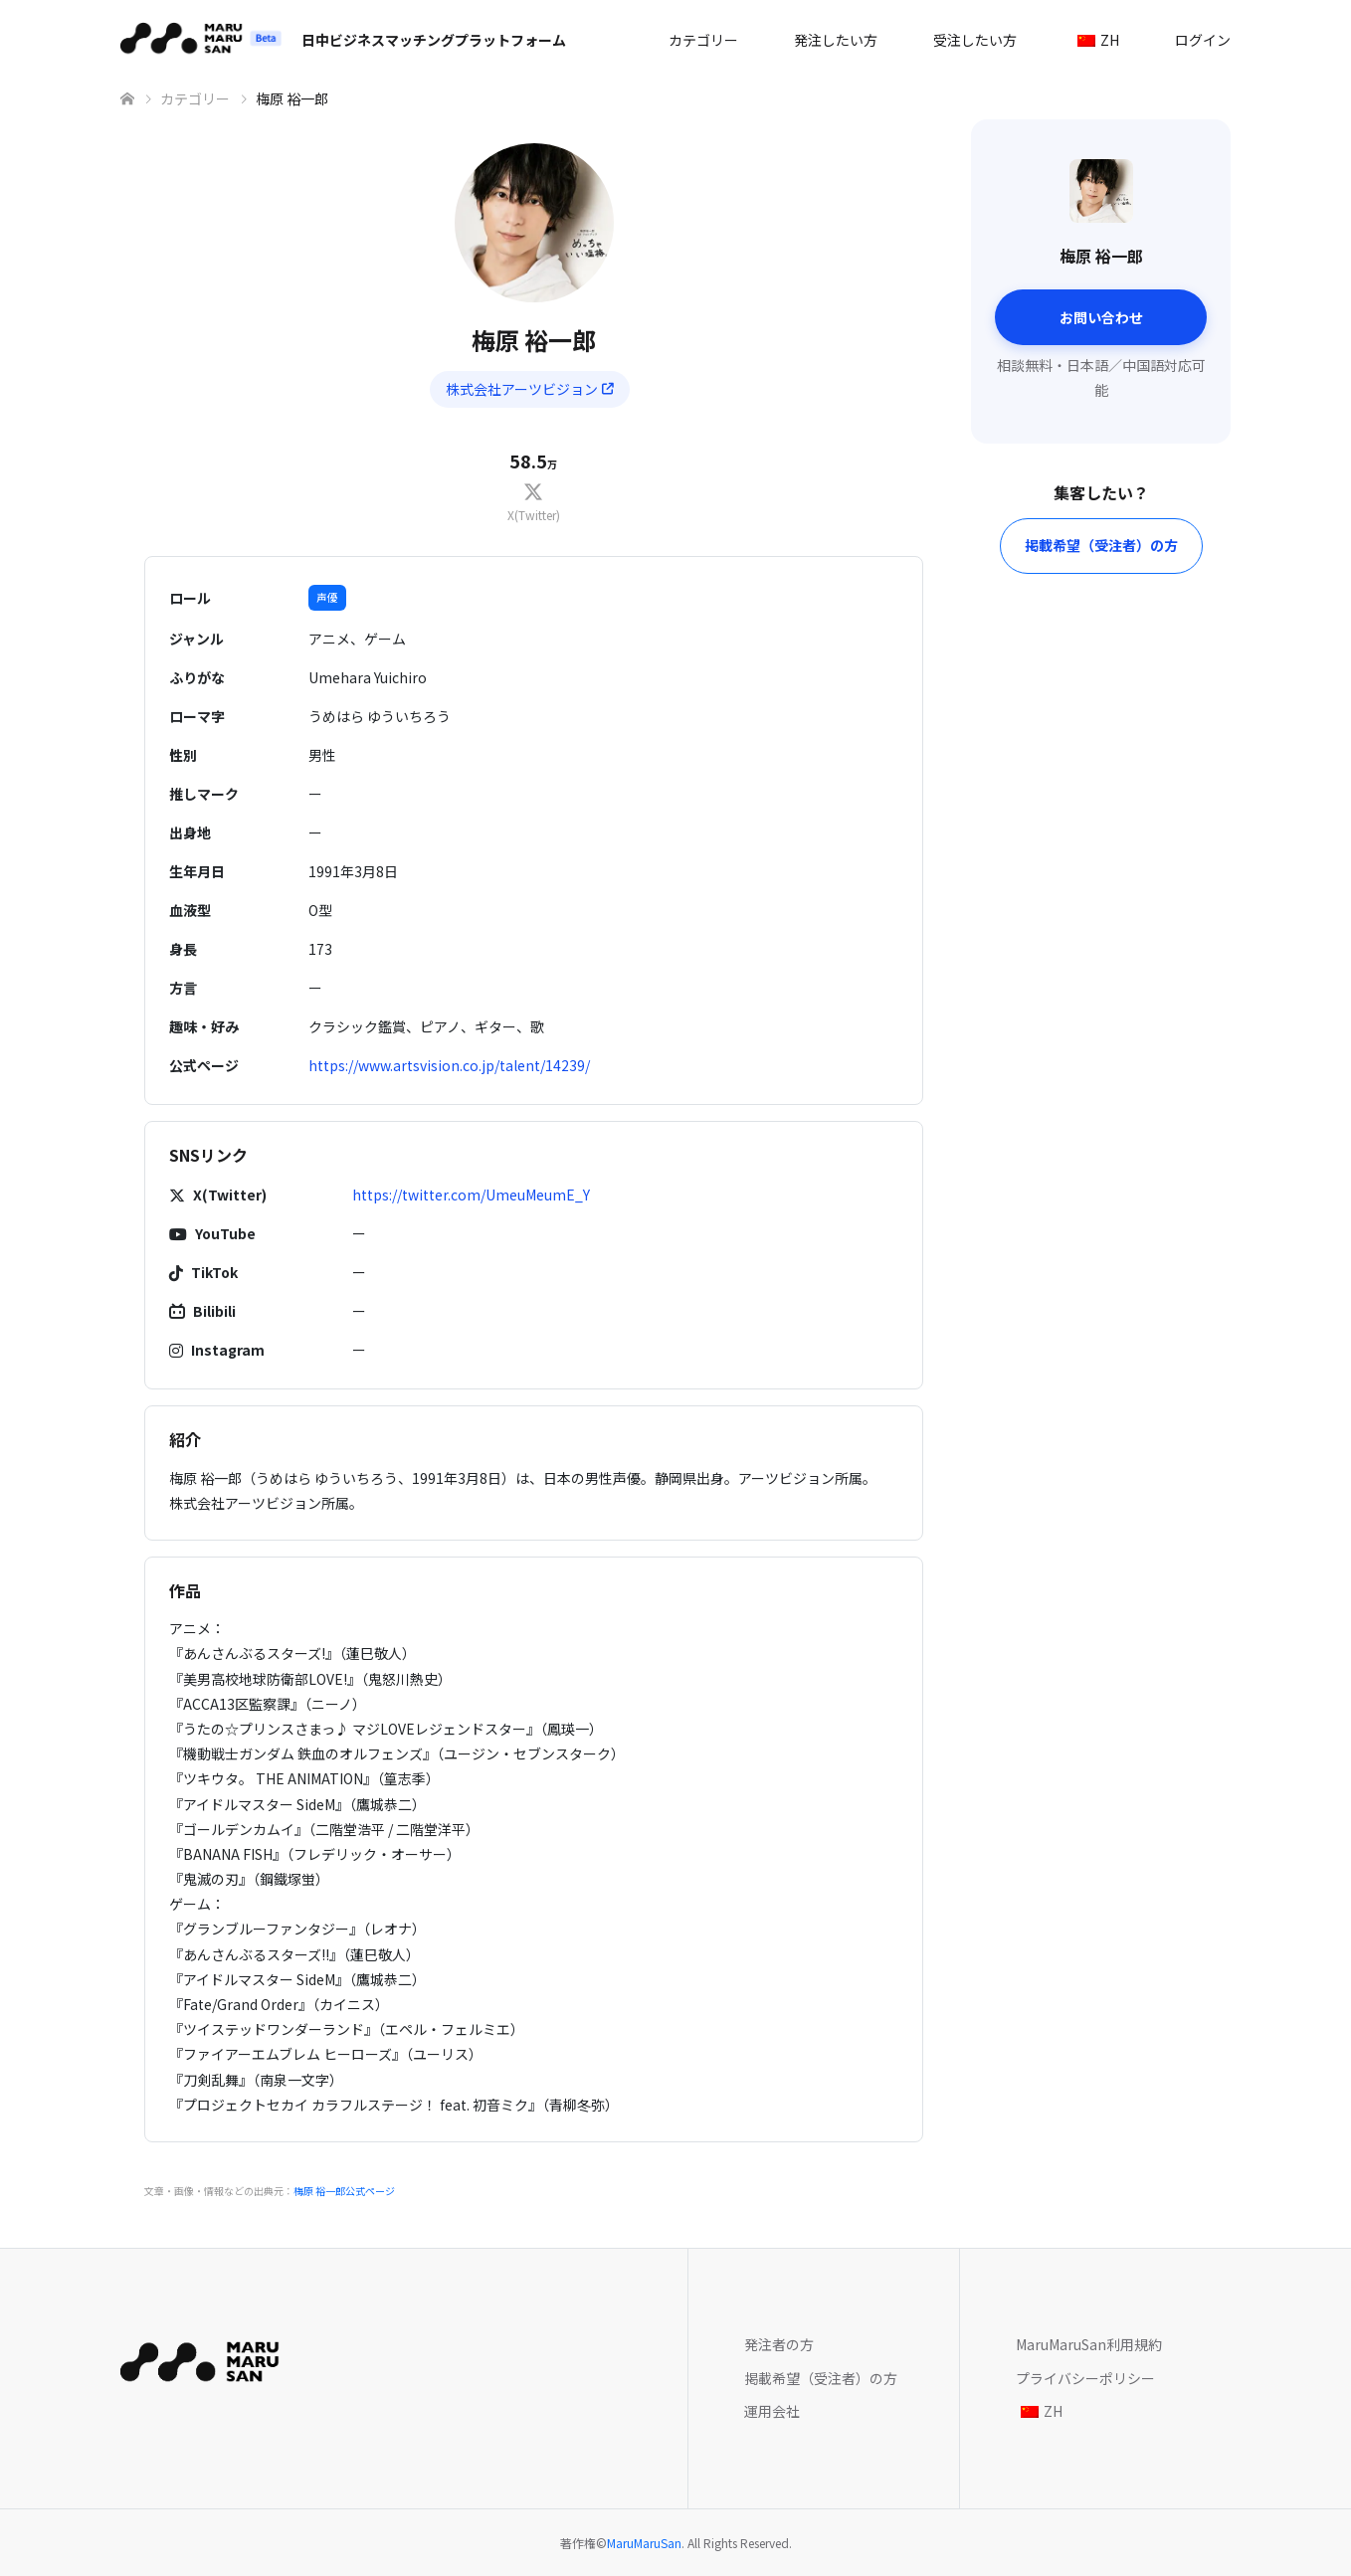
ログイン (1203, 40)
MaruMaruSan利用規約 (1089, 2344)
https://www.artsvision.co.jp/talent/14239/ (449, 1065)
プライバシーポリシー (1085, 2378)
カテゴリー (703, 40)
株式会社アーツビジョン (530, 389)
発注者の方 (779, 2344)
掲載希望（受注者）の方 (1101, 545)
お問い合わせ (1101, 317)
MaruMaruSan (644, 2542)
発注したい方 (835, 40)
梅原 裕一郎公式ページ (344, 2190)
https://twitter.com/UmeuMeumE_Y (471, 1194)
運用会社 (772, 2411)
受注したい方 (975, 40)
